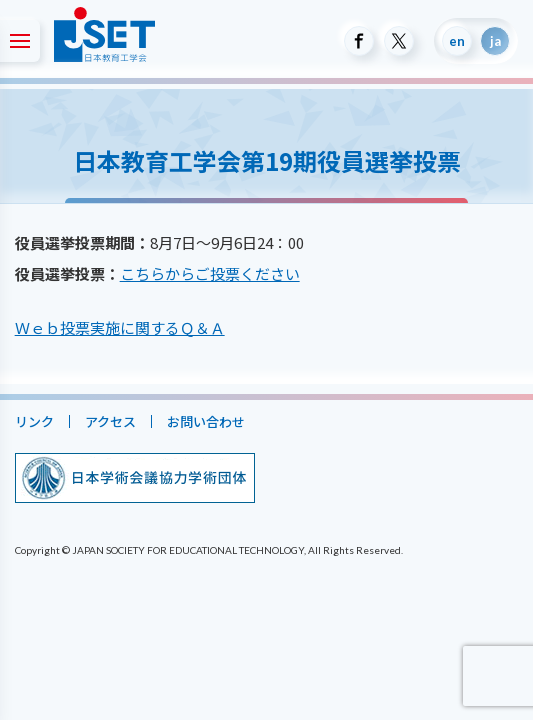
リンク (34, 421)
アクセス (110, 421)
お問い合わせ (206, 421)
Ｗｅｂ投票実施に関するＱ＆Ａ (120, 327)
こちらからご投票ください (210, 273)
